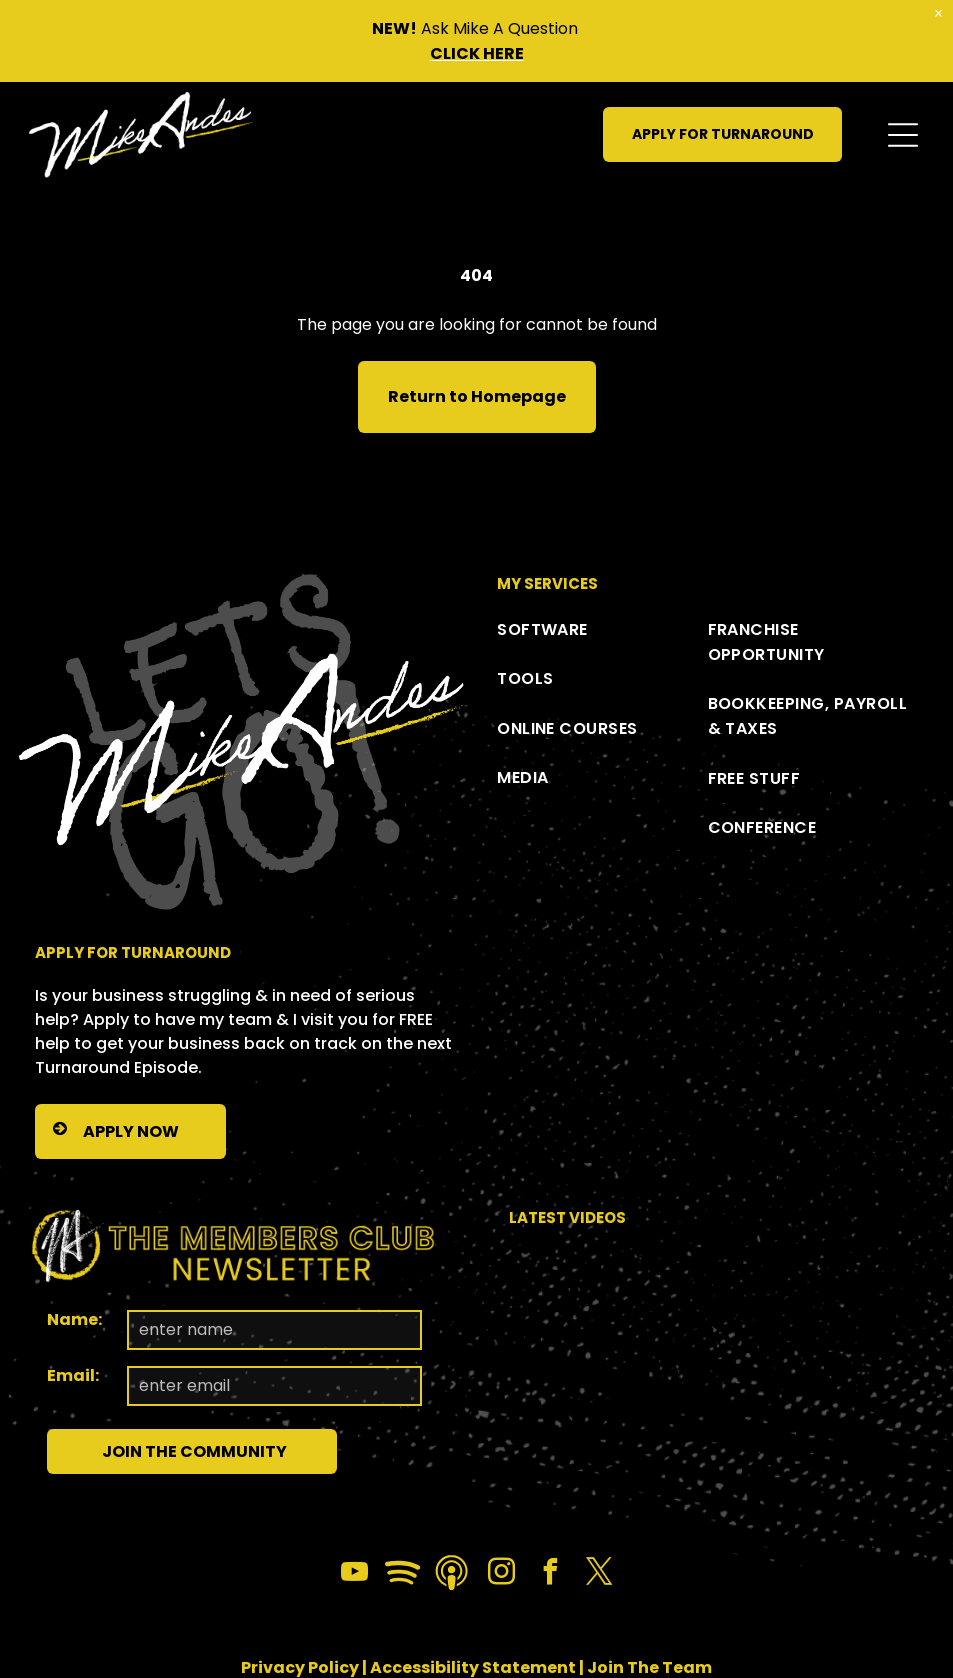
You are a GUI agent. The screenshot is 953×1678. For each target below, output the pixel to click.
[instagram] (501, 1574)
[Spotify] (403, 1574)
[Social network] (452, 1574)
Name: (74, 1319)
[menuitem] (602, 629)
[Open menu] (903, 135)
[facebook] (550, 1574)
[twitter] (599, 1574)
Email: (73, 1375)
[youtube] (354, 1574)
